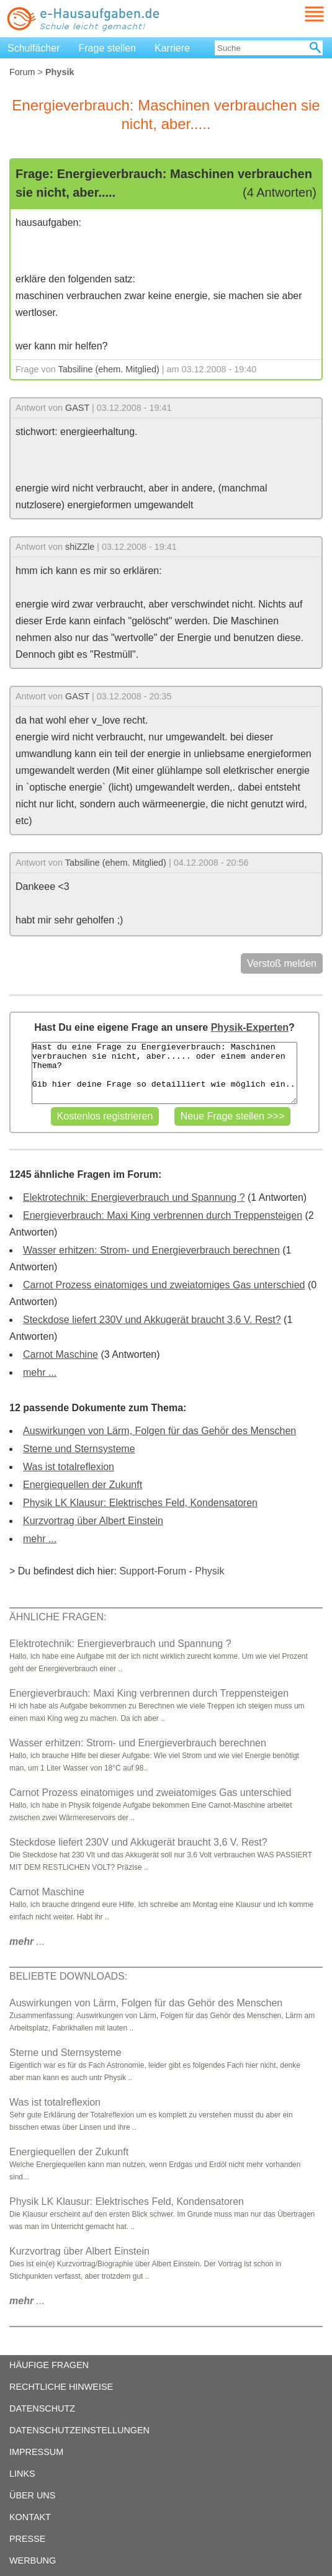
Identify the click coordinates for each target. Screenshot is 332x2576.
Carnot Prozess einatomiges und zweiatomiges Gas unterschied (164, 1285)
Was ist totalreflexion (68, 1466)
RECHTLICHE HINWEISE (61, 2387)
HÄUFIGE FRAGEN (49, 2365)
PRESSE (27, 2539)
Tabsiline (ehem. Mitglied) (108, 369)
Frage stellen (108, 48)
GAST (77, 408)
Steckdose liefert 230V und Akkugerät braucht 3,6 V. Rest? (152, 1319)
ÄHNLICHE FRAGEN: (57, 1617)
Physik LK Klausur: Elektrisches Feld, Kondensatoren (140, 1502)
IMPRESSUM (36, 2452)
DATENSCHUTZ (42, 2408)
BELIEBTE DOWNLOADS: (68, 1976)
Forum (22, 72)
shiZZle (79, 547)
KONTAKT (30, 2517)
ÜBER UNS (32, 2495)
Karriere (172, 48)
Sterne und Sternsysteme (79, 1448)
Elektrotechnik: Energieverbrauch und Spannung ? (134, 1197)
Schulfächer (33, 48)
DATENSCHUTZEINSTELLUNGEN (79, 2430)
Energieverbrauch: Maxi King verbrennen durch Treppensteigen (162, 1215)
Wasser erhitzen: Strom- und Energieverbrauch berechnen (151, 1250)
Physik (209, 1571)
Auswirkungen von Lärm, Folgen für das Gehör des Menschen (159, 1430)
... (27, 1941)
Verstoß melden (281, 963)
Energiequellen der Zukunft (82, 1484)
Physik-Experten (250, 1027)
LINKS (22, 2474)
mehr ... (39, 1372)
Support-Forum (152, 1571)
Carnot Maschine (60, 1354)
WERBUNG (32, 2560)
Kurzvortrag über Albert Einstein (93, 1520)
